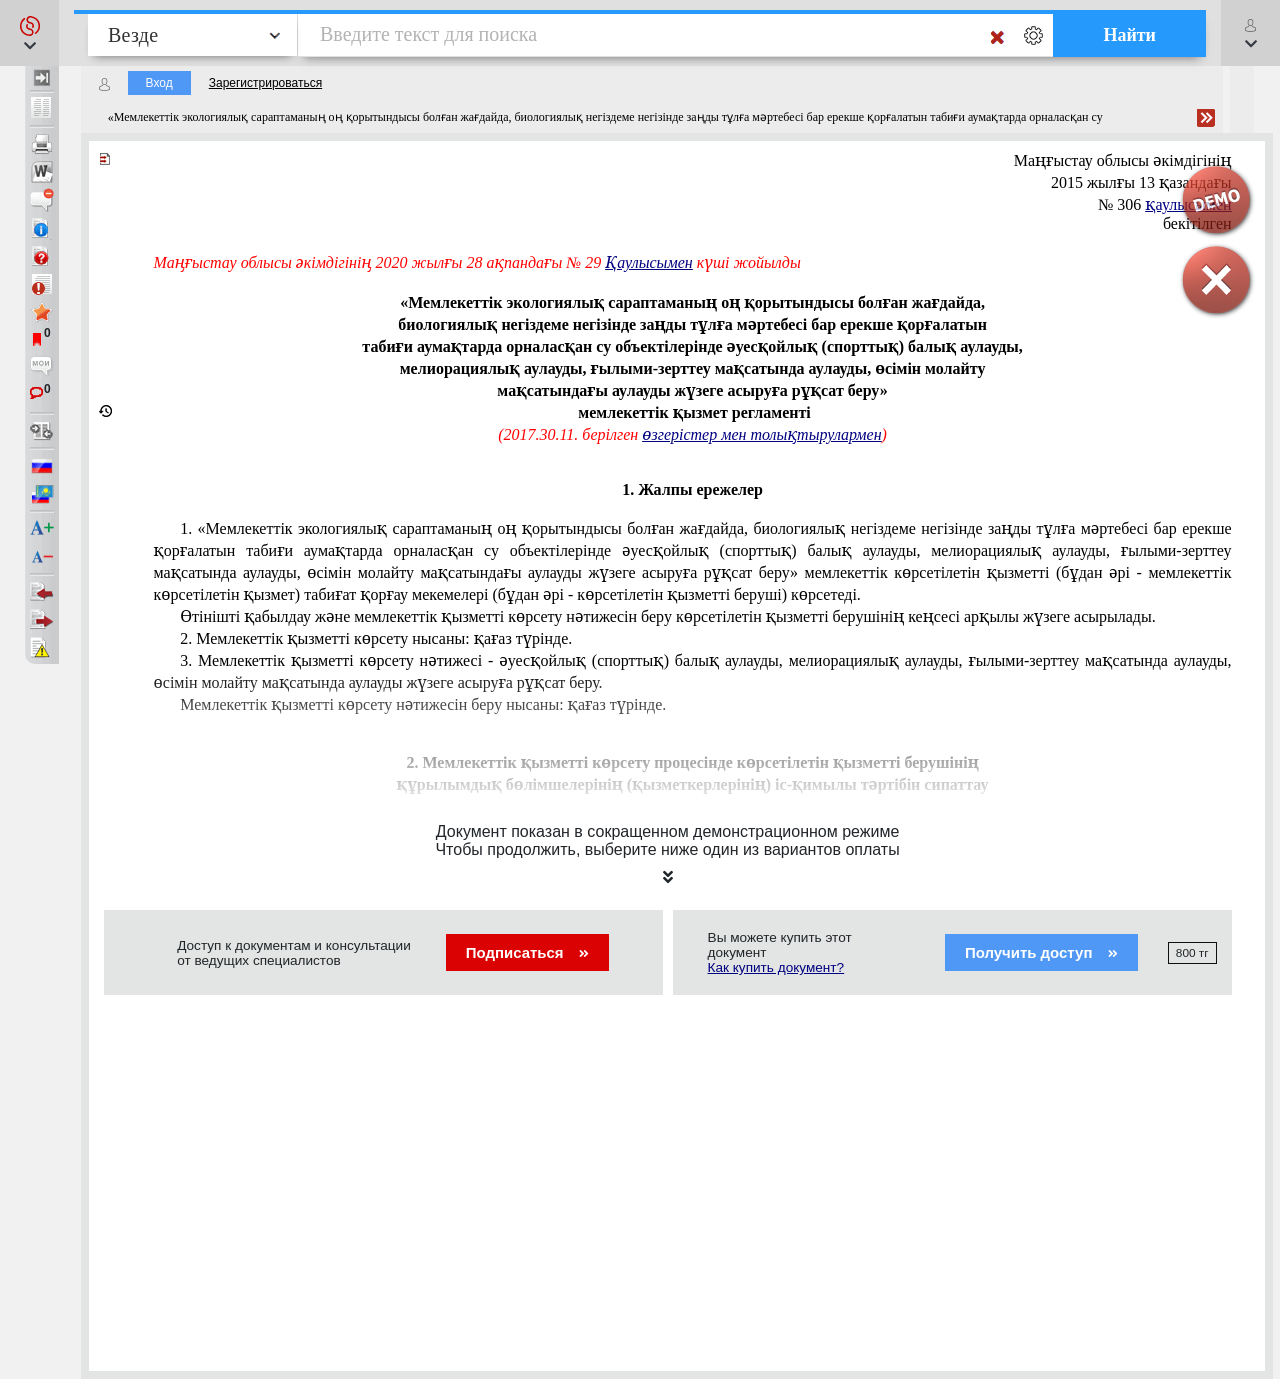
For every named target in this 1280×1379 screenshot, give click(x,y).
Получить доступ (1041, 952)
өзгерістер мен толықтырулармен (761, 434)
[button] (29, 33)
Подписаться (527, 952)
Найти (1129, 35)
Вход (159, 83)
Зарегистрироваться (265, 83)
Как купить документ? (776, 967)
